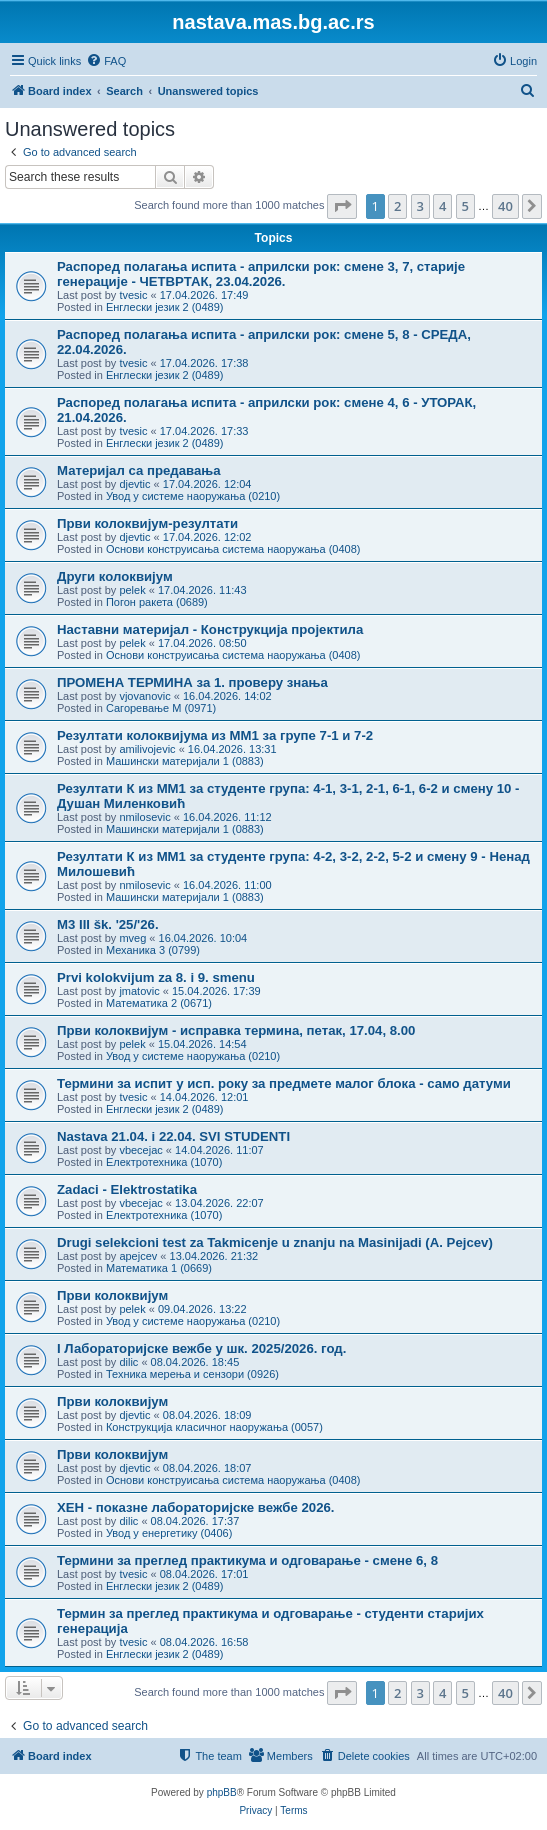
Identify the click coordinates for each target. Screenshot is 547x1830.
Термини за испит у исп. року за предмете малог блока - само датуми (284, 1083)
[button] (342, 206)
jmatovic (139, 991)
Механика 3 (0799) (153, 950)
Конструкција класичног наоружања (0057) (214, 1427)
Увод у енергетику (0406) (169, 1533)
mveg (132, 938)
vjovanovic (144, 696)
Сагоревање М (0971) (161, 708)
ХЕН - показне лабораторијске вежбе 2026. (195, 1507)
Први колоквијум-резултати (147, 523)
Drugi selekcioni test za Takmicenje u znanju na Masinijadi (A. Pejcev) (275, 1242)
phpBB (222, 1792)
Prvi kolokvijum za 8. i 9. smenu (156, 977)
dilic (128, 1362)
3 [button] (420, 206)
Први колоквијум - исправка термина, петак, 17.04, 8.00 (236, 1030)
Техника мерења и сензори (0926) (192, 1374)
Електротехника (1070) (164, 1162)
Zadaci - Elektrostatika (127, 1189)
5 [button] (465, 206)
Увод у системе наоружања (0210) (193, 496)
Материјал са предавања (139, 470)
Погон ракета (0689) (157, 602)
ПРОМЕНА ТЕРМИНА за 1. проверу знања (192, 682)
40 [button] (505, 206)
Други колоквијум (115, 576)
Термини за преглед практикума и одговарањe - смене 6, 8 (247, 1560)
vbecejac (140, 1150)
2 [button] (397, 206)
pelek (132, 590)
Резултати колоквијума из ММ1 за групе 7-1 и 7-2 (215, 735)
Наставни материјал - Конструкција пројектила (210, 629)
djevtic (134, 484)
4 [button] (442, 206)
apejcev (138, 1256)
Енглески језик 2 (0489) (165, 307)
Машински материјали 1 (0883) (185, 761)
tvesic (133, 295)
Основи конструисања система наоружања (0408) (233, 549)
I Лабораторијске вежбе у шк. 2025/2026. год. (201, 1348)
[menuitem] (106, 61)
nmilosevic (144, 817)
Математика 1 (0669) (159, 1268)
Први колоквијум (112, 1295)
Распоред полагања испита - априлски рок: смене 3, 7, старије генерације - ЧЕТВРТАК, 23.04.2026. (261, 274)
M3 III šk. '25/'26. (108, 924)
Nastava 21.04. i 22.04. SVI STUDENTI (173, 1136)
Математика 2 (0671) (159, 1003)
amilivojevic (147, 749)
